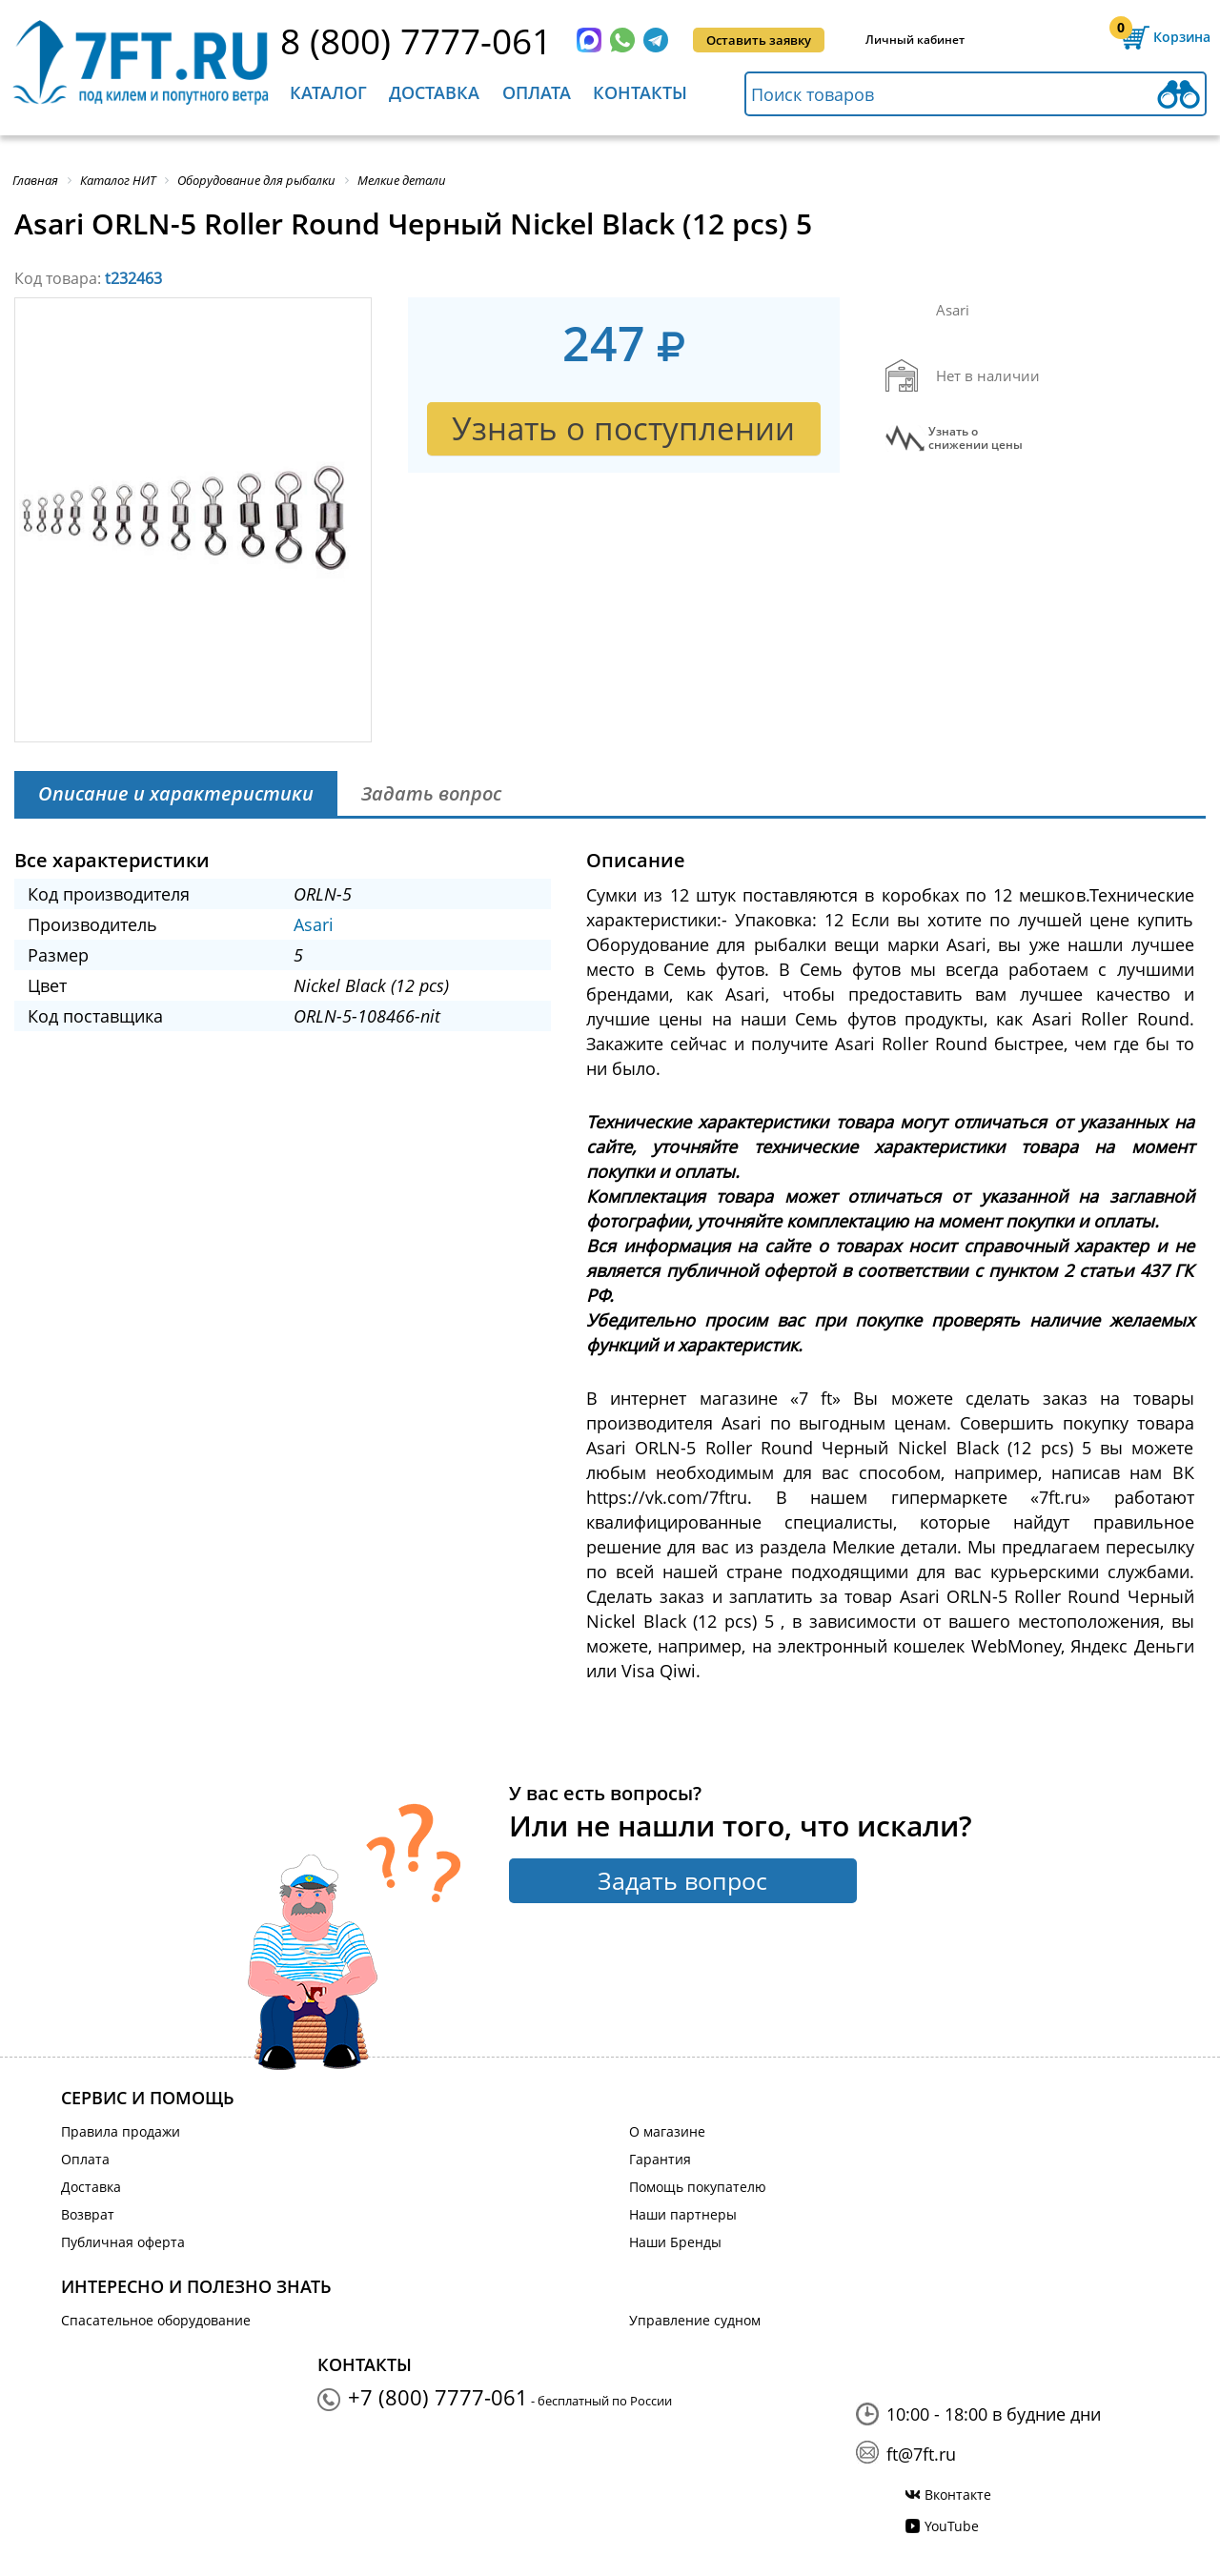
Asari (314, 924)
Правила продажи (120, 2131)
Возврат (87, 2214)
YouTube (952, 2526)
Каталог (328, 92)
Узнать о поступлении (623, 428)
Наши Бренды (675, 2242)
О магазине (667, 2131)
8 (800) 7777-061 (416, 40)
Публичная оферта (123, 2242)
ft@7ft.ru (921, 2454)
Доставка (434, 92)
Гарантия (660, 2159)
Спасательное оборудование (156, 2320)
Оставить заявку (758, 40)
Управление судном (695, 2320)
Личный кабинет (915, 39)
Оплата (536, 92)
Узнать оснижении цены (975, 438)
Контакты (640, 92)
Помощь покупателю (697, 2187)
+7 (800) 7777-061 (438, 2397)
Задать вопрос (682, 1880)
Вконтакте (958, 2494)
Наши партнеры (683, 2214)
